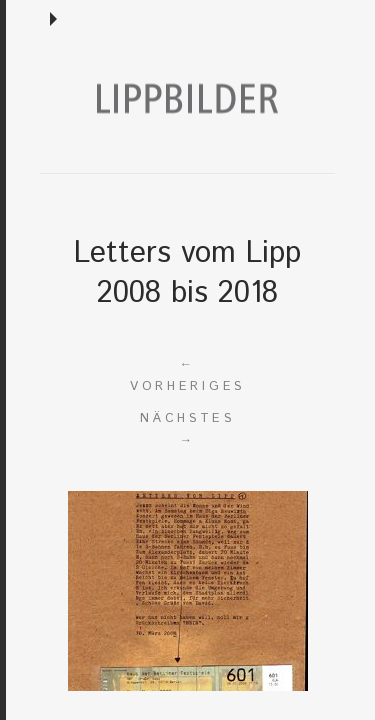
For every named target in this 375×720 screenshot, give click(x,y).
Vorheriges (187, 374)
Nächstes (187, 430)
